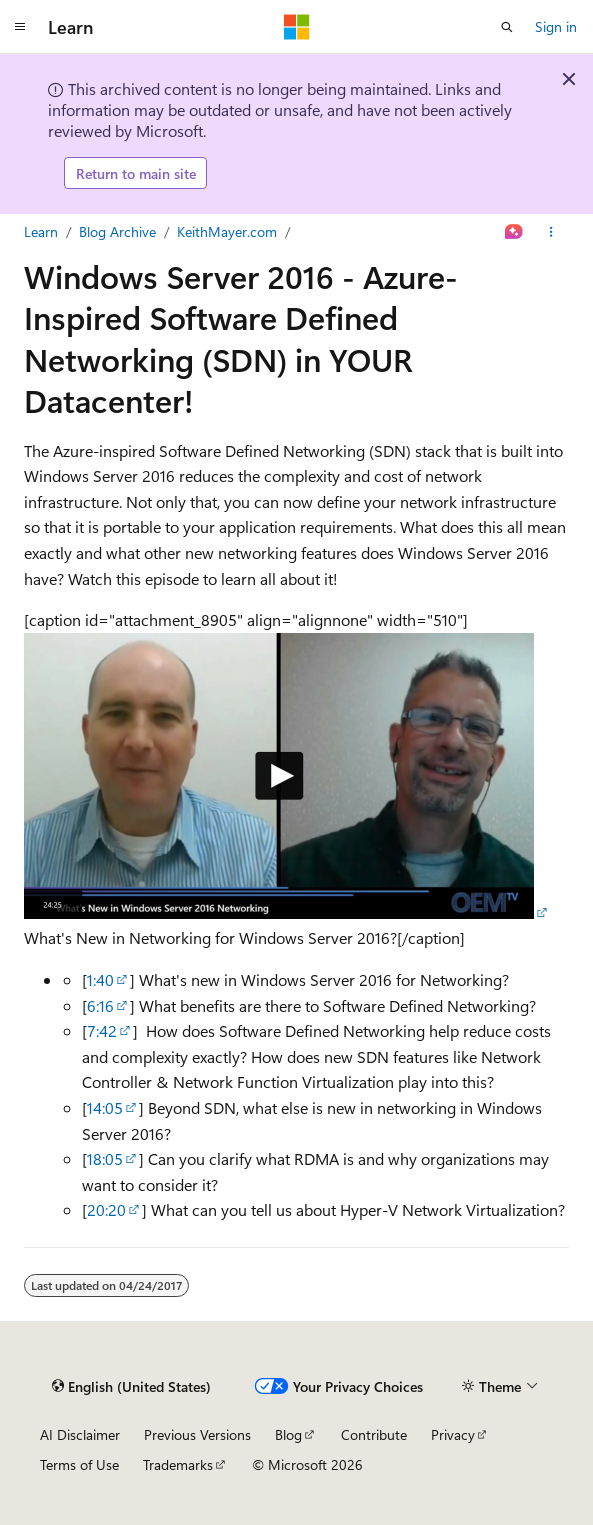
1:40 (100, 979)
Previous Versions (197, 1434)
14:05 (105, 1107)
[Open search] (507, 27)
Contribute (374, 1434)
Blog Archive (117, 231)
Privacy (453, 1434)
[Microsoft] (297, 27)
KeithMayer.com (227, 231)
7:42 (102, 1030)
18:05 (105, 1158)
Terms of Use (79, 1464)
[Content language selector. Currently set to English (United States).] (131, 1386)
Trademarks (178, 1464)
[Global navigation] (20, 27)
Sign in (556, 26)
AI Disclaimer (80, 1434)
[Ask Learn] (514, 232)
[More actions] (551, 232)
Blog (288, 1434)
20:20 (106, 1209)
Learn (41, 231)
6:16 (100, 1005)
